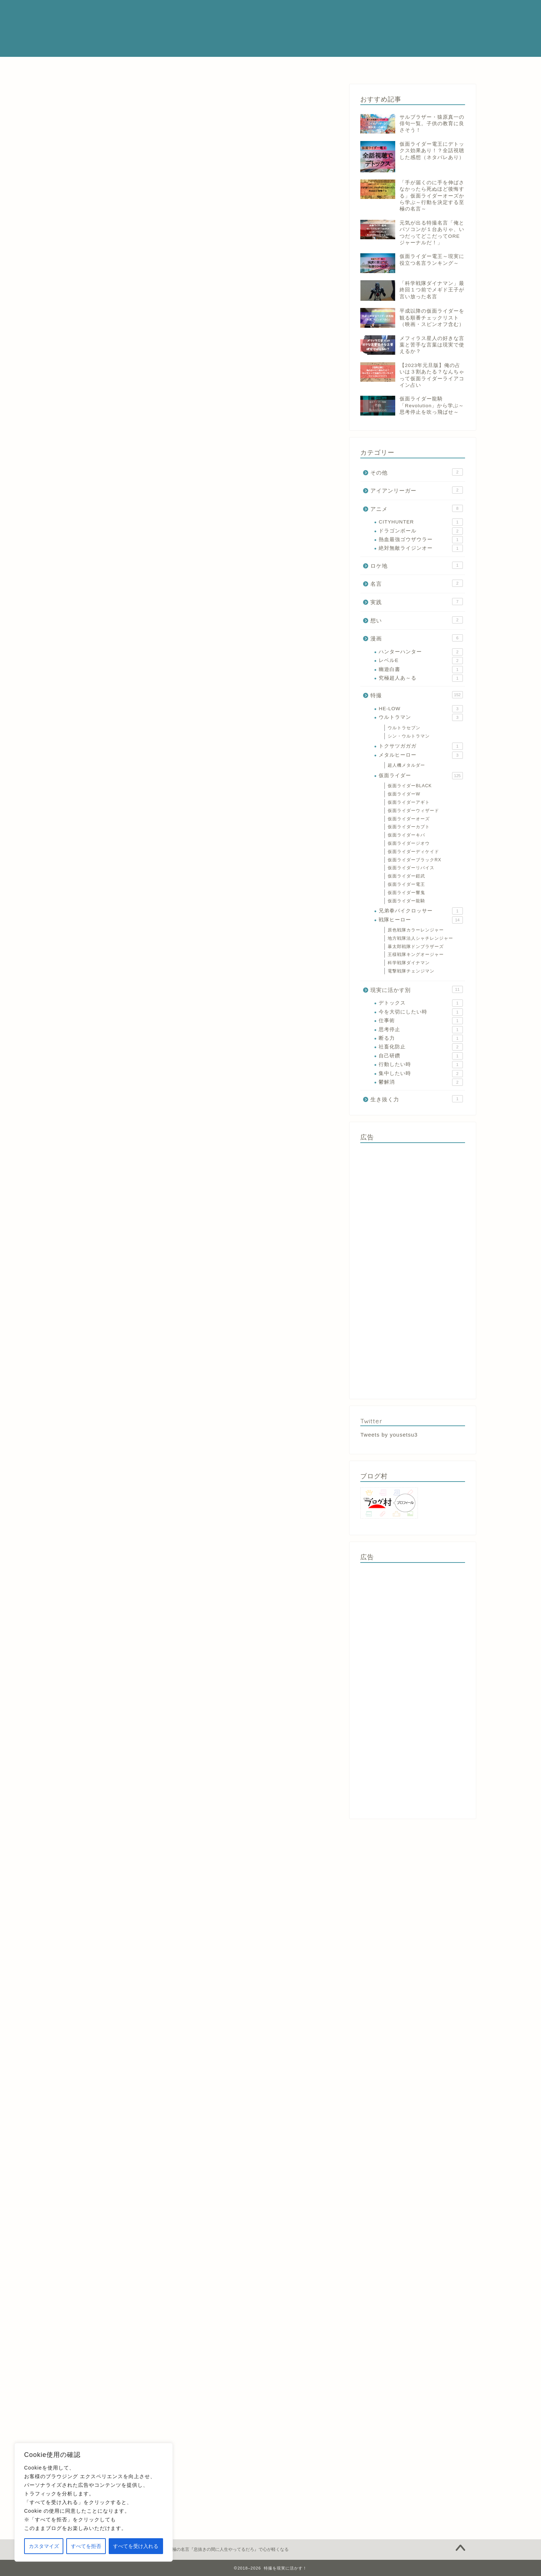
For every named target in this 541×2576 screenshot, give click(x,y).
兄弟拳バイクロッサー (421, 911)
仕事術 (421, 1020)
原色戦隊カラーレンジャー (416, 930)
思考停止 (421, 1029)
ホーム (144, 65)
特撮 (416, 694)
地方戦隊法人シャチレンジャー (420, 938)
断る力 (421, 1038)
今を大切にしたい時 (421, 1012)
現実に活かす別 (416, 989)
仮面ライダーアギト (409, 802)
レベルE (421, 660)
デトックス (421, 1003)
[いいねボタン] (75, 2206)
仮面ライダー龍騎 (406, 900)
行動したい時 (421, 1064)
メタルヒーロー (323, 65)
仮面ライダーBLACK (410, 785)
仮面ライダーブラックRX (414, 859)
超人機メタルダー (406, 765)
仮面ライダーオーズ (409, 818)
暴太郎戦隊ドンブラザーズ (416, 946)
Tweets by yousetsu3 (389, 1435)
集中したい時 (421, 1073)
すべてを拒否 (86, 2546)
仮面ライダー (229, 65)
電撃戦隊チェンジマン (411, 971)
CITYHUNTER (421, 522)
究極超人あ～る (421, 678)
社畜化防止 (421, 1047)
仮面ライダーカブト (409, 826)
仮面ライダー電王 (406, 884)
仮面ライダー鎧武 (406, 876)
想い (416, 619)
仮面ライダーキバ (406, 835)
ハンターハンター (421, 652)
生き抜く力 (416, 1098)
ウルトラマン (421, 717)
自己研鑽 (421, 1056)
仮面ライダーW (404, 794)
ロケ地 (416, 565)
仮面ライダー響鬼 (406, 892)
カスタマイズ (44, 2546)
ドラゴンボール (421, 531)
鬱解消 (421, 1082)
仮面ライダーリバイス (411, 867)
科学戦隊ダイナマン (409, 962)
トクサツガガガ (421, 746)
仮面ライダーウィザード (413, 810)
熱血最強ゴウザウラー (421, 539)
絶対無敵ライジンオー (421, 548)
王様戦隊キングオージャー (416, 954)
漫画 (73, 95)
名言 (416, 583)
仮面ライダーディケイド (413, 851)
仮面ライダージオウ (409, 843)
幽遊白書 (421, 669)
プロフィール (183, 65)
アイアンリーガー (416, 490)
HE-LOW (421, 708)
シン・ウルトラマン (409, 736)
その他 (416, 472)
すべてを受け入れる (135, 2546)
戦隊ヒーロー (275, 65)
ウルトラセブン (404, 727)
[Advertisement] (412, 1269)
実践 (416, 601)
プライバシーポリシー (381, 65)
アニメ (416, 508)
